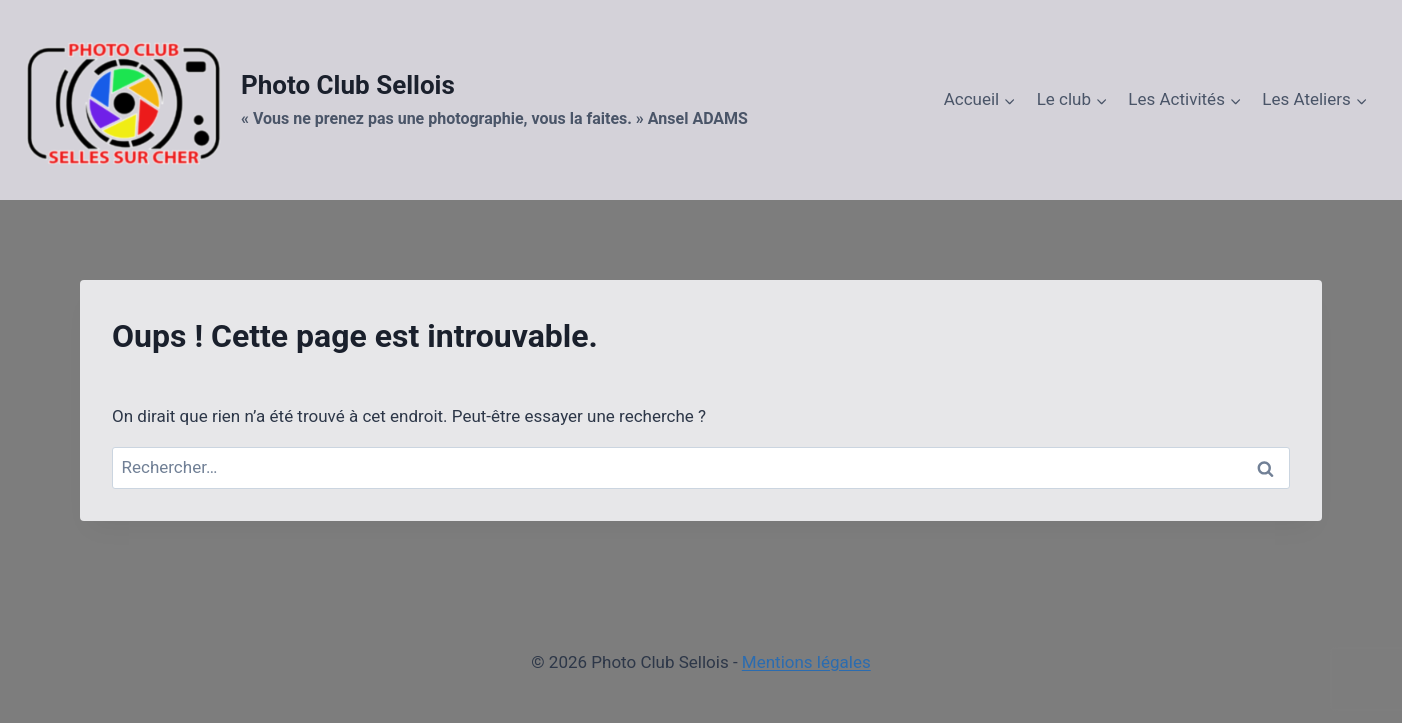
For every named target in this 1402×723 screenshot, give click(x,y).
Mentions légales (806, 662)
